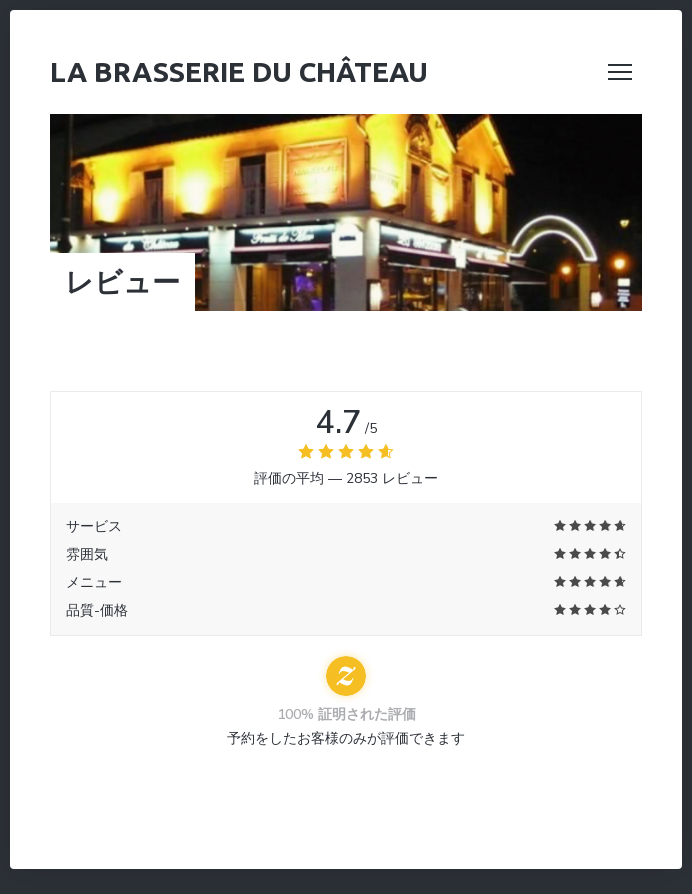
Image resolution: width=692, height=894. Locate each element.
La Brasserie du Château (239, 71)
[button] (620, 72)
